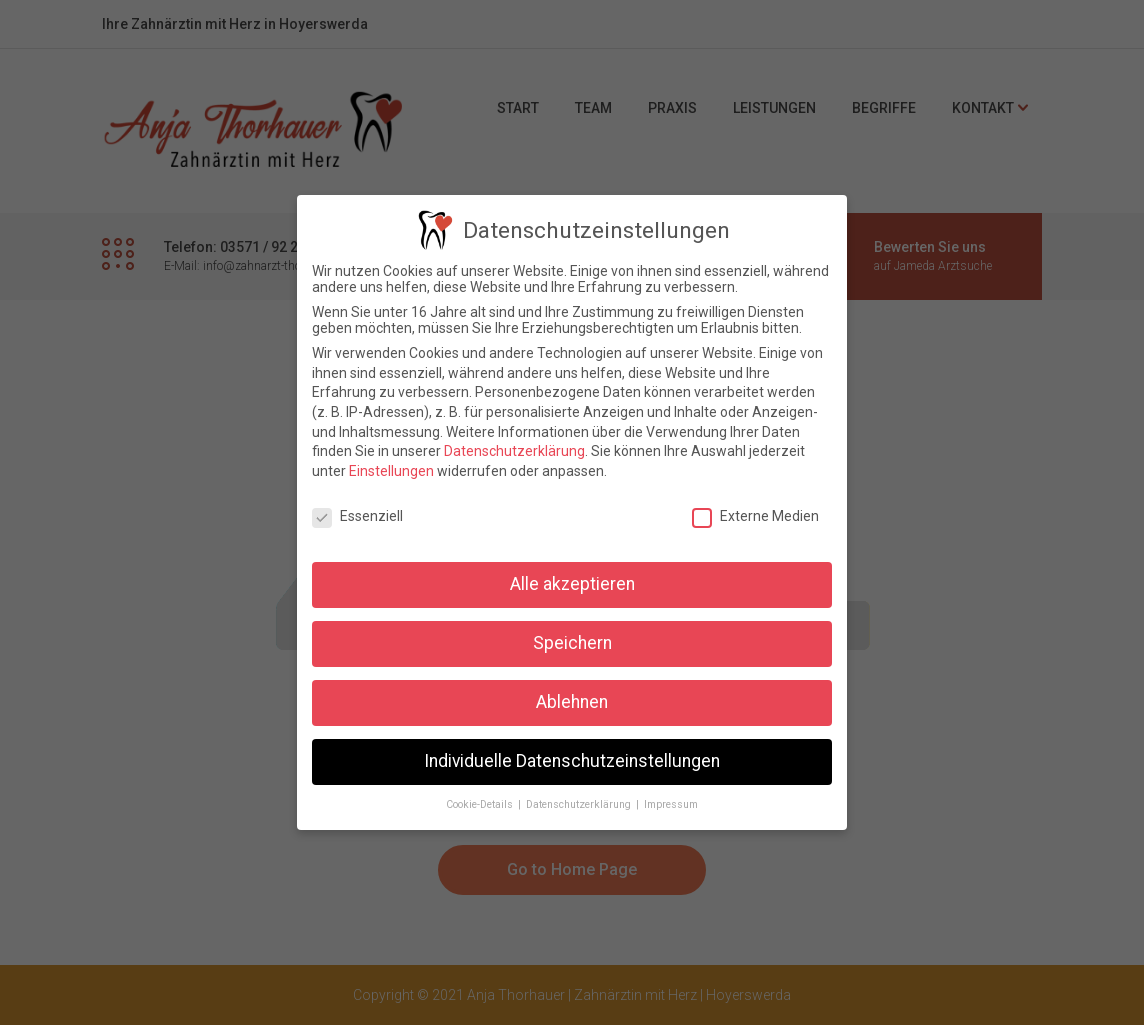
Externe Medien (755, 513)
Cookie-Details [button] (481, 802)
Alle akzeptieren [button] (572, 582)
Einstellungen (391, 468)
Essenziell (357, 513)
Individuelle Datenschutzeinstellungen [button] (572, 759)
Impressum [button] (671, 802)
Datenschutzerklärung (514, 449)
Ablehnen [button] (572, 700)
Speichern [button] (572, 641)
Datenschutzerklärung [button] (580, 802)
